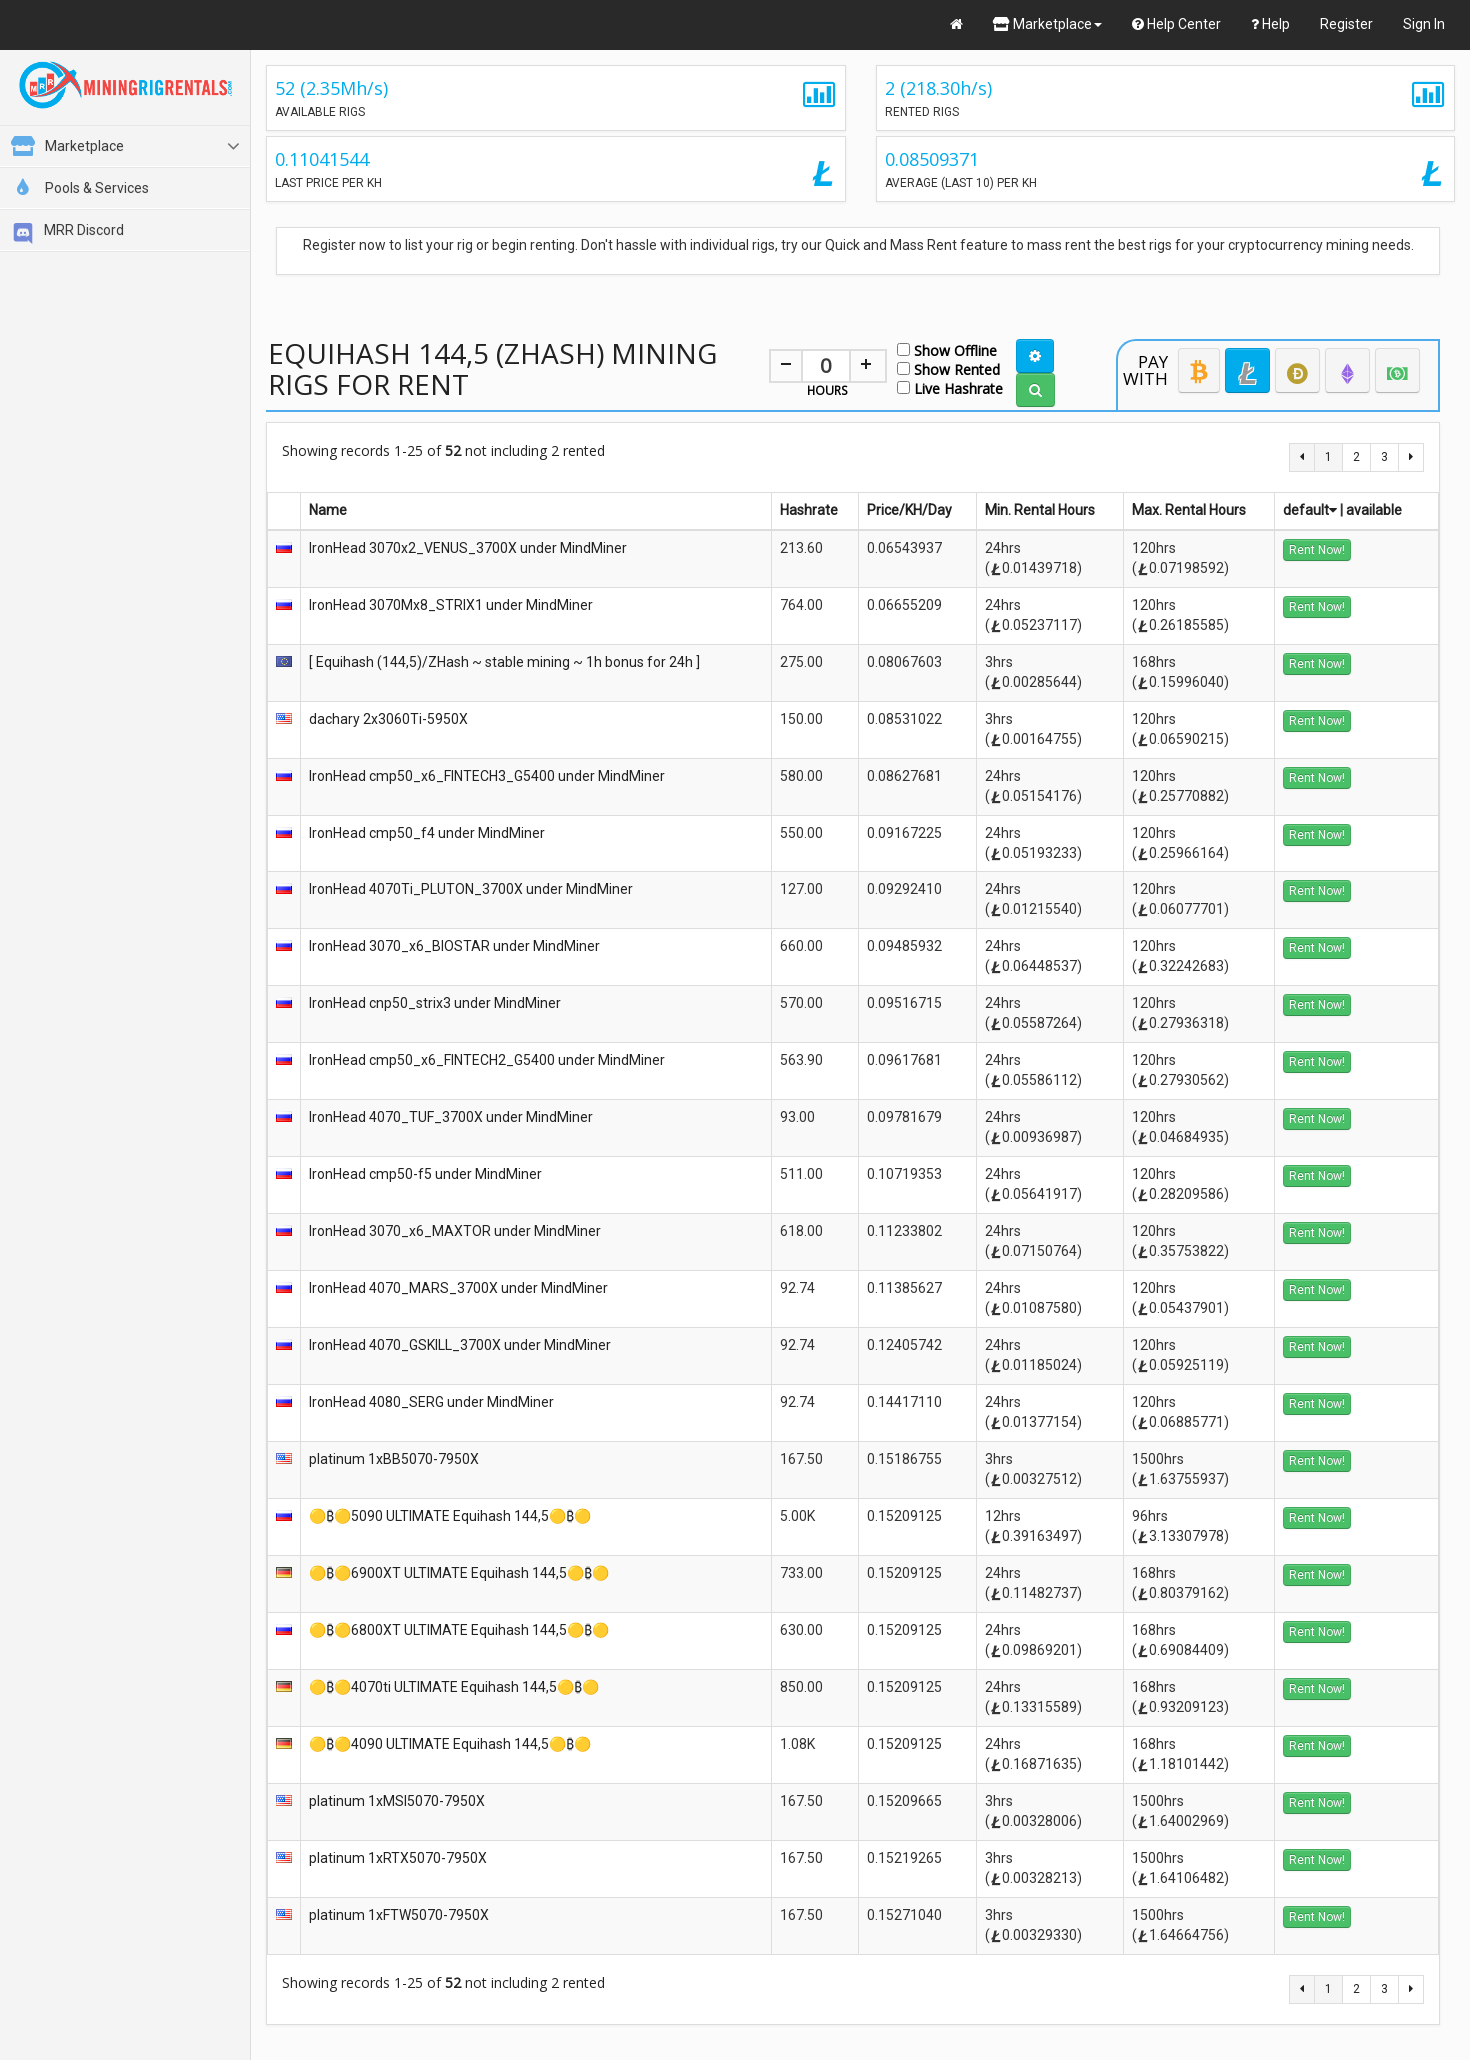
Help (1270, 24)
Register (1346, 24)
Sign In (1424, 24)
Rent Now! (1317, 550)
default (1310, 510)
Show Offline (947, 349)
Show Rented (948, 368)
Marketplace (1047, 24)
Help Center (1176, 24)
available (1374, 510)
